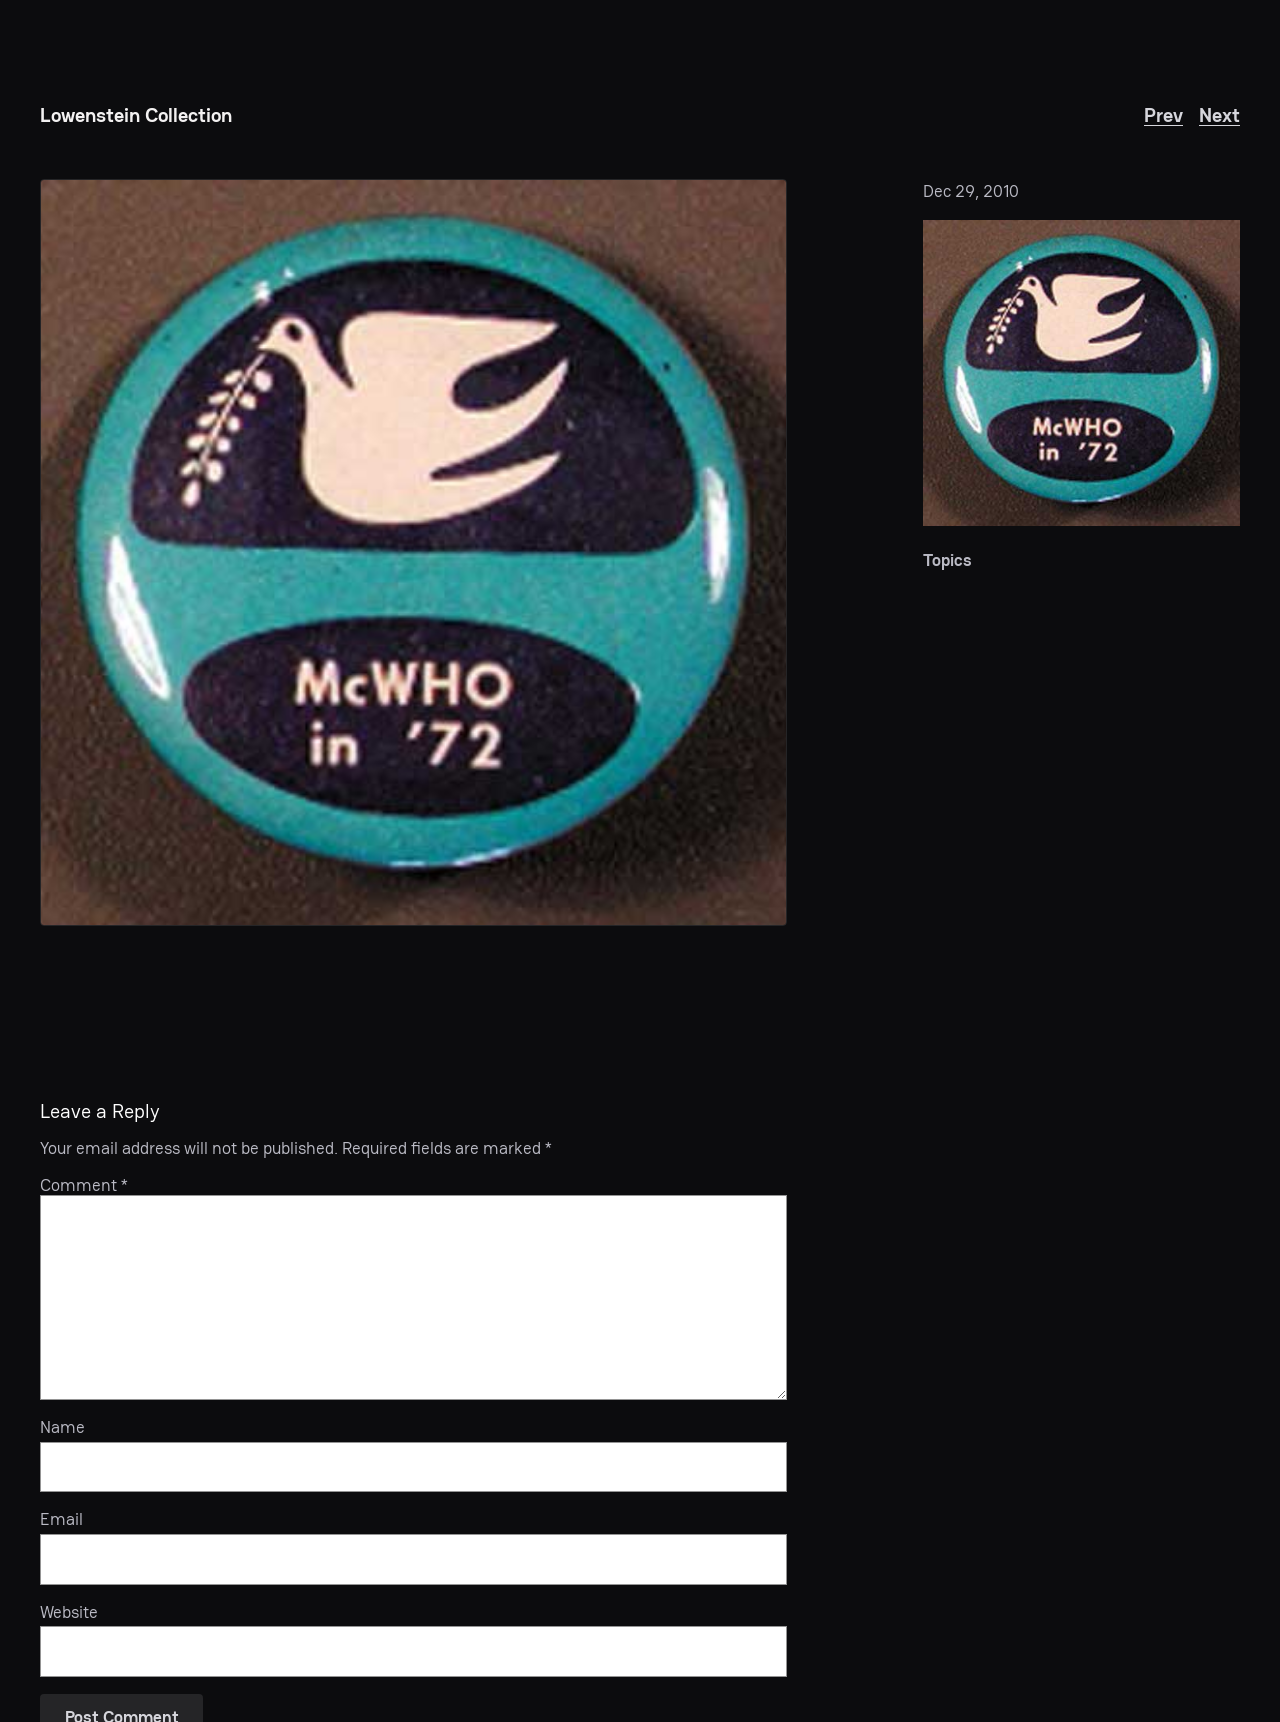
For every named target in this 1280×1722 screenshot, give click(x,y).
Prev (1163, 115)
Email (61, 1519)
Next (1219, 115)
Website (69, 1612)
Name (62, 1427)
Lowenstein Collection (136, 115)
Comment (84, 1185)
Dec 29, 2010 (971, 191)
